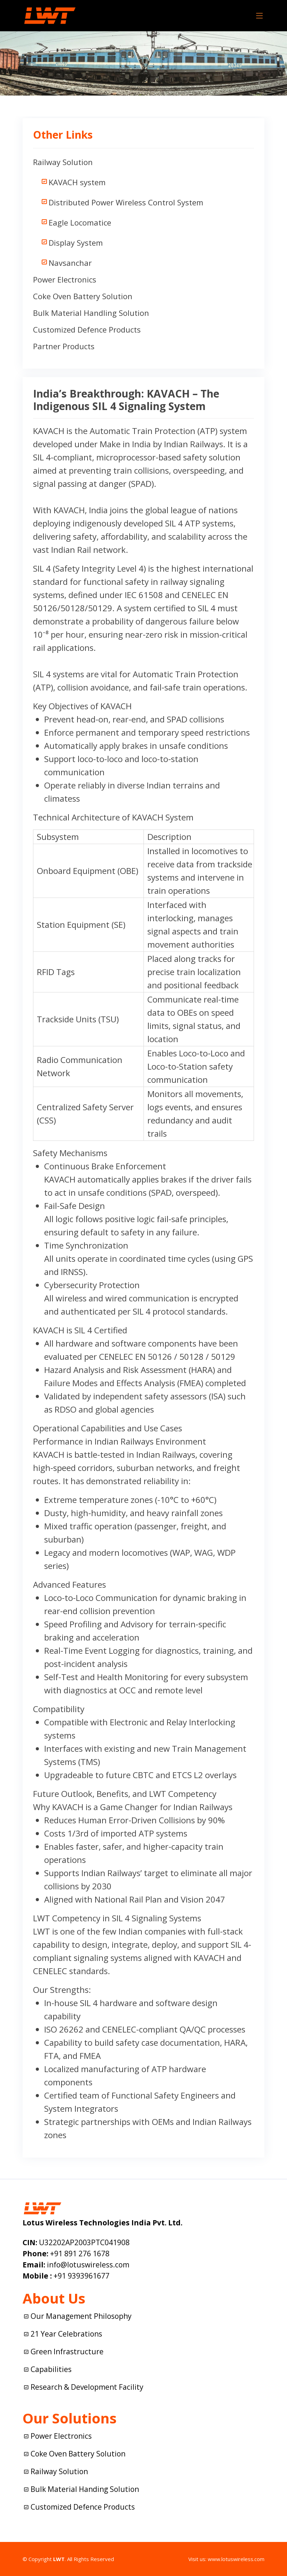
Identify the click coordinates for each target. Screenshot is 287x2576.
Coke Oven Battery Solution (82, 296)
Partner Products (64, 346)
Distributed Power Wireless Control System (126, 202)
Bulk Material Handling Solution (91, 313)
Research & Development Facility (87, 2387)
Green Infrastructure (67, 2351)
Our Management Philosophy (81, 2316)
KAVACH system (77, 182)
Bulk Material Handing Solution (85, 2489)
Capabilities (51, 2369)
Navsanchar (70, 262)
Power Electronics (64, 279)
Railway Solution (63, 162)
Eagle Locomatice (80, 222)
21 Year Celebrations (66, 2334)
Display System (76, 242)
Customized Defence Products (87, 329)
